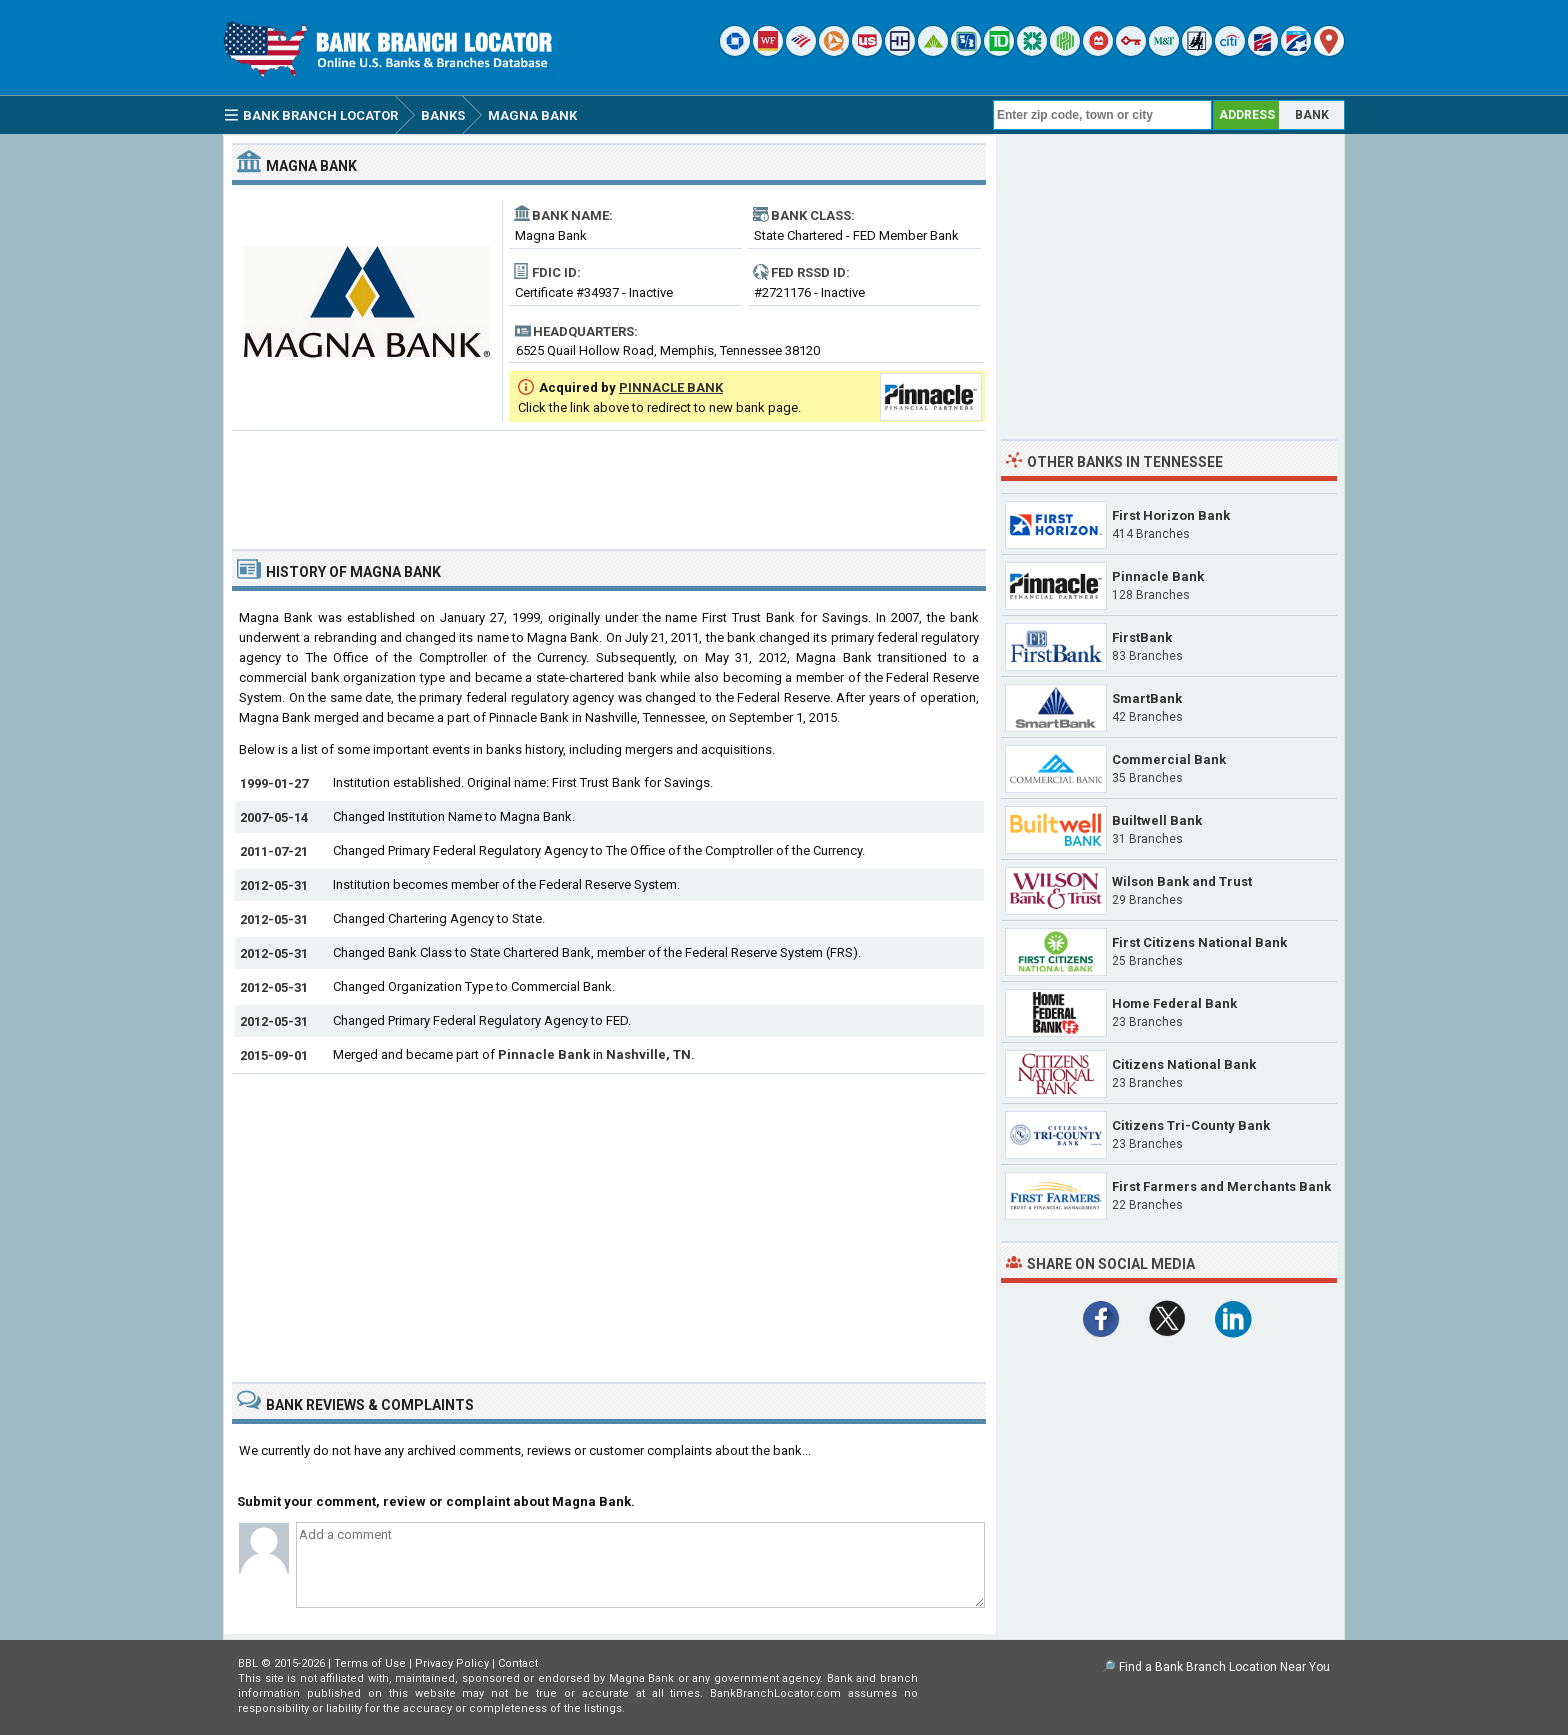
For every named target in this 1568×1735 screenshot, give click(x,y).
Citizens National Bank (1184, 1064)
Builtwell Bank (1157, 820)
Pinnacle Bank (544, 1054)
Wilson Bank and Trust (1182, 881)
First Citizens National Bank (1199, 942)
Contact (518, 1663)
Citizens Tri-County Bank (1191, 1125)
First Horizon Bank (1171, 515)
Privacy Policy (452, 1663)
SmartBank (1147, 698)
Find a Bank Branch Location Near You (1224, 1667)
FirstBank (1142, 637)
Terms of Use (370, 1663)
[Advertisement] (609, 482)
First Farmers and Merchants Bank (1221, 1186)
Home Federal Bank (1174, 1003)
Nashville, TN (648, 1054)
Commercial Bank (1169, 759)
